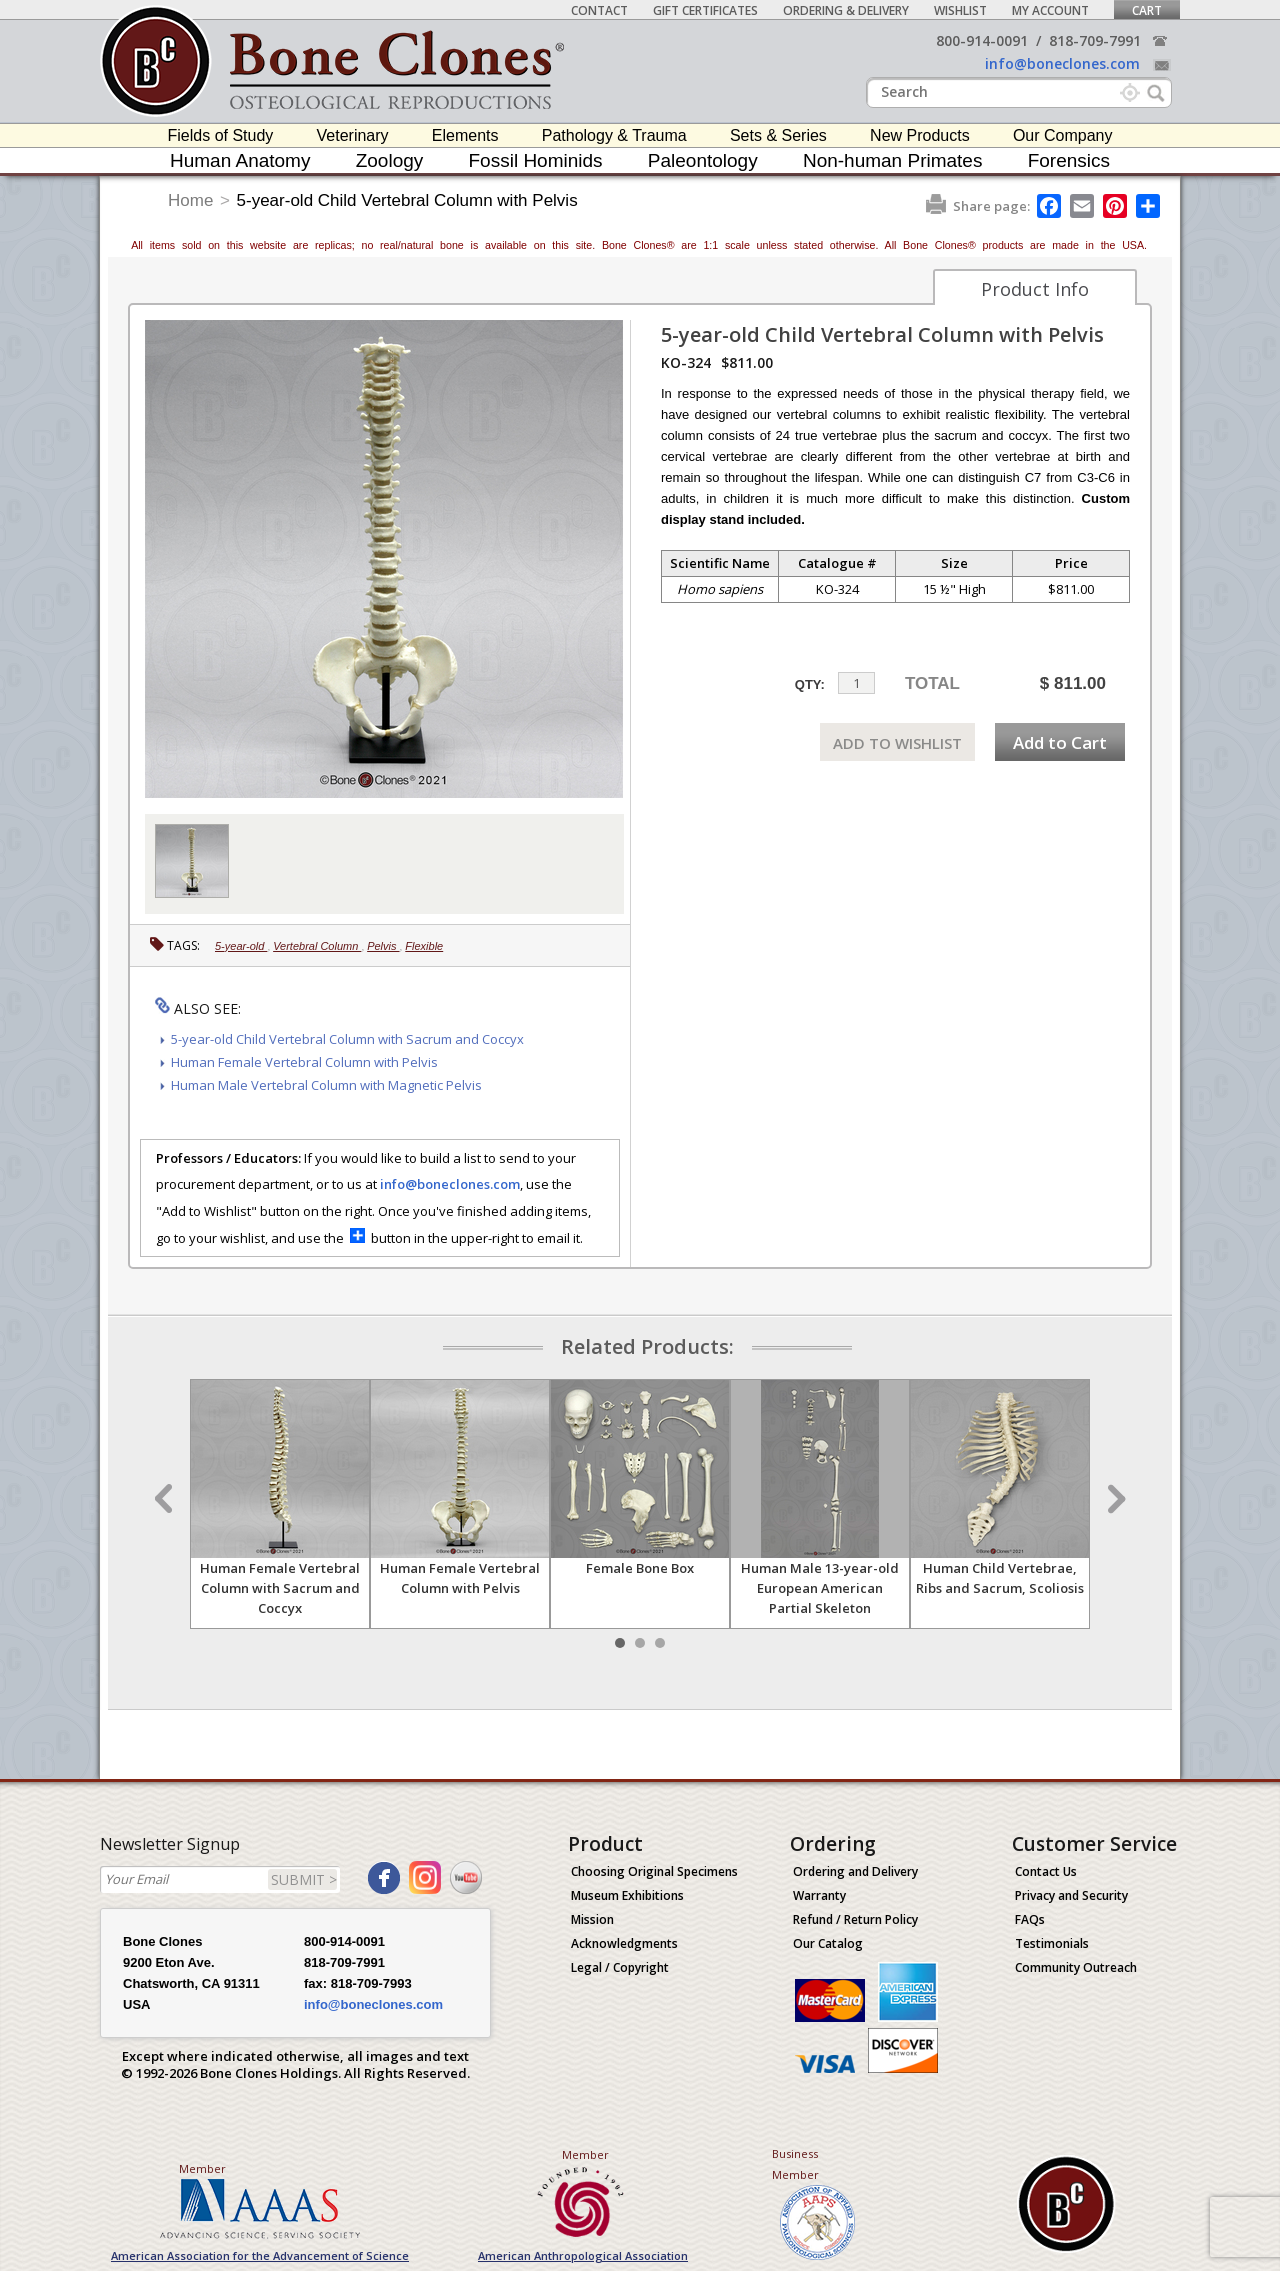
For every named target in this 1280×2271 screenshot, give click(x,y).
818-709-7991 (1095, 40)
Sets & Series (778, 135)
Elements (465, 135)
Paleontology (703, 160)
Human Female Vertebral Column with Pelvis (304, 1062)
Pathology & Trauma (614, 135)
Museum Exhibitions (627, 1895)
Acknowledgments (624, 1943)
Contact (599, 10)
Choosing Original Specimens (654, 1871)
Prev (166, 1499)
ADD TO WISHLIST (897, 743)
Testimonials (1052, 1943)
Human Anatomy (240, 160)
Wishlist (960, 10)
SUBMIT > (304, 1879)
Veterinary (353, 135)
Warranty (819, 1895)
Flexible (424, 946)
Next (1114, 1499)
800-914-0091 (982, 40)
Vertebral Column (317, 946)
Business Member (795, 2164)
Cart (1147, 10)
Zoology (390, 160)
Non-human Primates (893, 160)
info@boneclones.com (1062, 63)
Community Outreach (1076, 1967)
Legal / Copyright (620, 1967)
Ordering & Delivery (846, 10)
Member (202, 2168)
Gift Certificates (705, 10)
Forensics (1069, 160)
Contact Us (1046, 1871)
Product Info (1035, 289)
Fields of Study (221, 135)
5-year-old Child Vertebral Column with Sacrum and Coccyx (347, 1039)
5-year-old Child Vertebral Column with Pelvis (407, 200)
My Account (1050, 10)
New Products (920, 135)
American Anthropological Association (583, 2255)
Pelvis (383, 946)
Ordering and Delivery (855, 1871)
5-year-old (241, 946)
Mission (592, 1919)
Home (190, 200)
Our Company (1063, 135)
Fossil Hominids (536, 160)
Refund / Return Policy (855, 1919)
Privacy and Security (1071, 1895)
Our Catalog (828, 1943)
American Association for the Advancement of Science (260, 2255)
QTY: (810, 684)
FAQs (1030, 1919)
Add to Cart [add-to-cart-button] (1060, 742)
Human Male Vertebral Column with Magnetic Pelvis (326, 1085)
